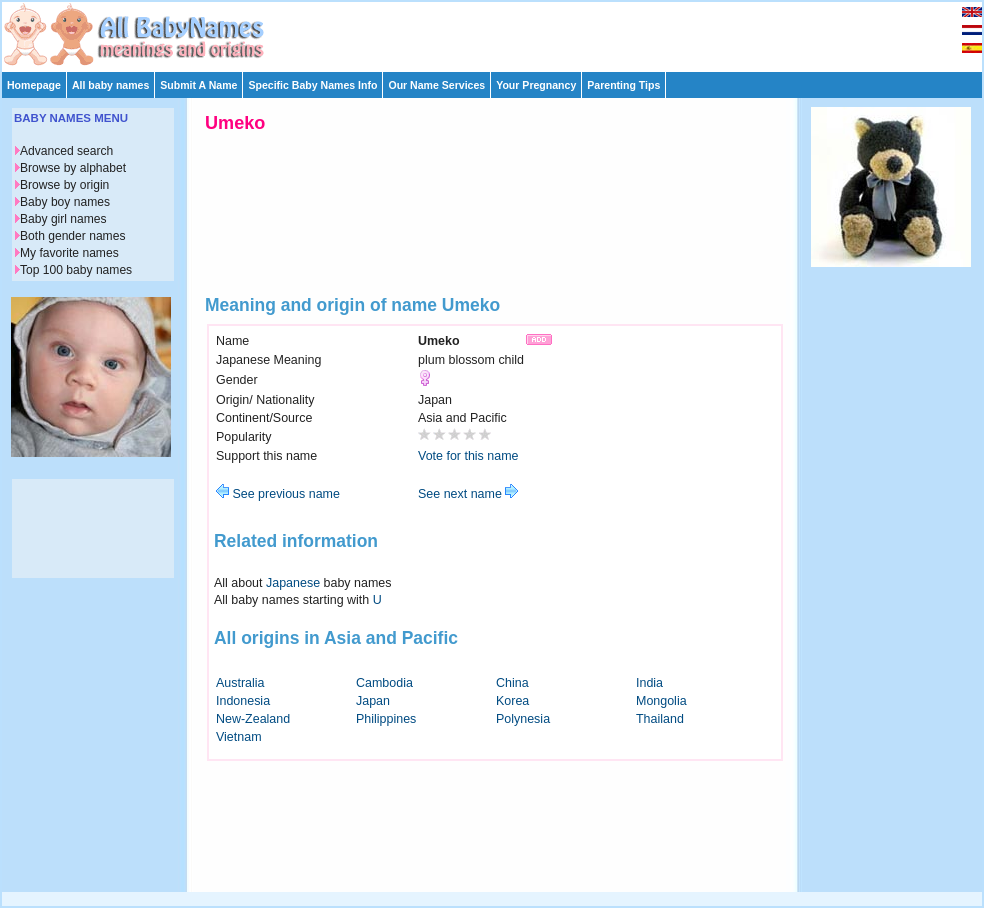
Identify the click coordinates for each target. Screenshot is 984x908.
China (512, 683)
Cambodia (384, 683)
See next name (468, 494)
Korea (512, 701)
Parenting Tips (623, 85)
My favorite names (69, 253)
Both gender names (72, 236)
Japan (373, 701)
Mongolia (661, 701)
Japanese (293, 583)
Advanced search (66, 151)
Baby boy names (65, 202)
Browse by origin (64, 185)
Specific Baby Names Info (312, 85)
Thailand (660, 719)
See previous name (278, 494)
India (649, 683)
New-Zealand (253, 719)
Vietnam (239, 737)
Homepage (34, 85)
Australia (240, 683)
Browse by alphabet (73, 168)
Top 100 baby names (76, 270)
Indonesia (243, 701)
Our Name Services (436, 85)
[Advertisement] (891, 578)
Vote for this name (468, 456)
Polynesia (523, 719)
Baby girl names (63, 219)
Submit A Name (198, 85)
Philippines (386, 719)
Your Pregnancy (536, 85)
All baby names (110, 85)
